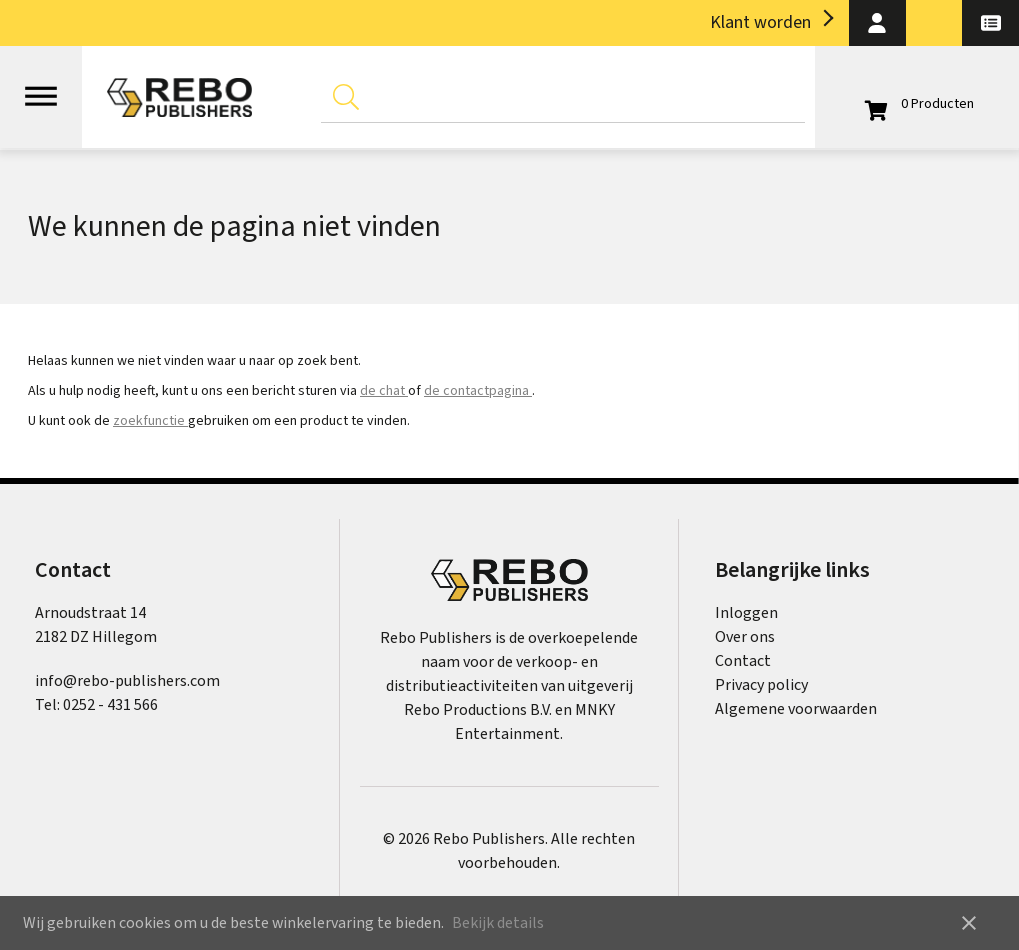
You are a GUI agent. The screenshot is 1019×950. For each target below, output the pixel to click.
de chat (384, 391)
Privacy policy (761, 685)
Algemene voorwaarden (796, 709)
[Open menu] (41, 87)
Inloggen (746, 613)
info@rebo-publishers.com (127, 681)
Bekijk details (498, 923)
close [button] (969, 923)
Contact (743, 661)
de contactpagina (478, 391)
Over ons (745, 637)
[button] (877, 23)
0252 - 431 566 (110, 705)
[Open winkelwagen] (917, 104)
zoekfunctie (150, 421)
